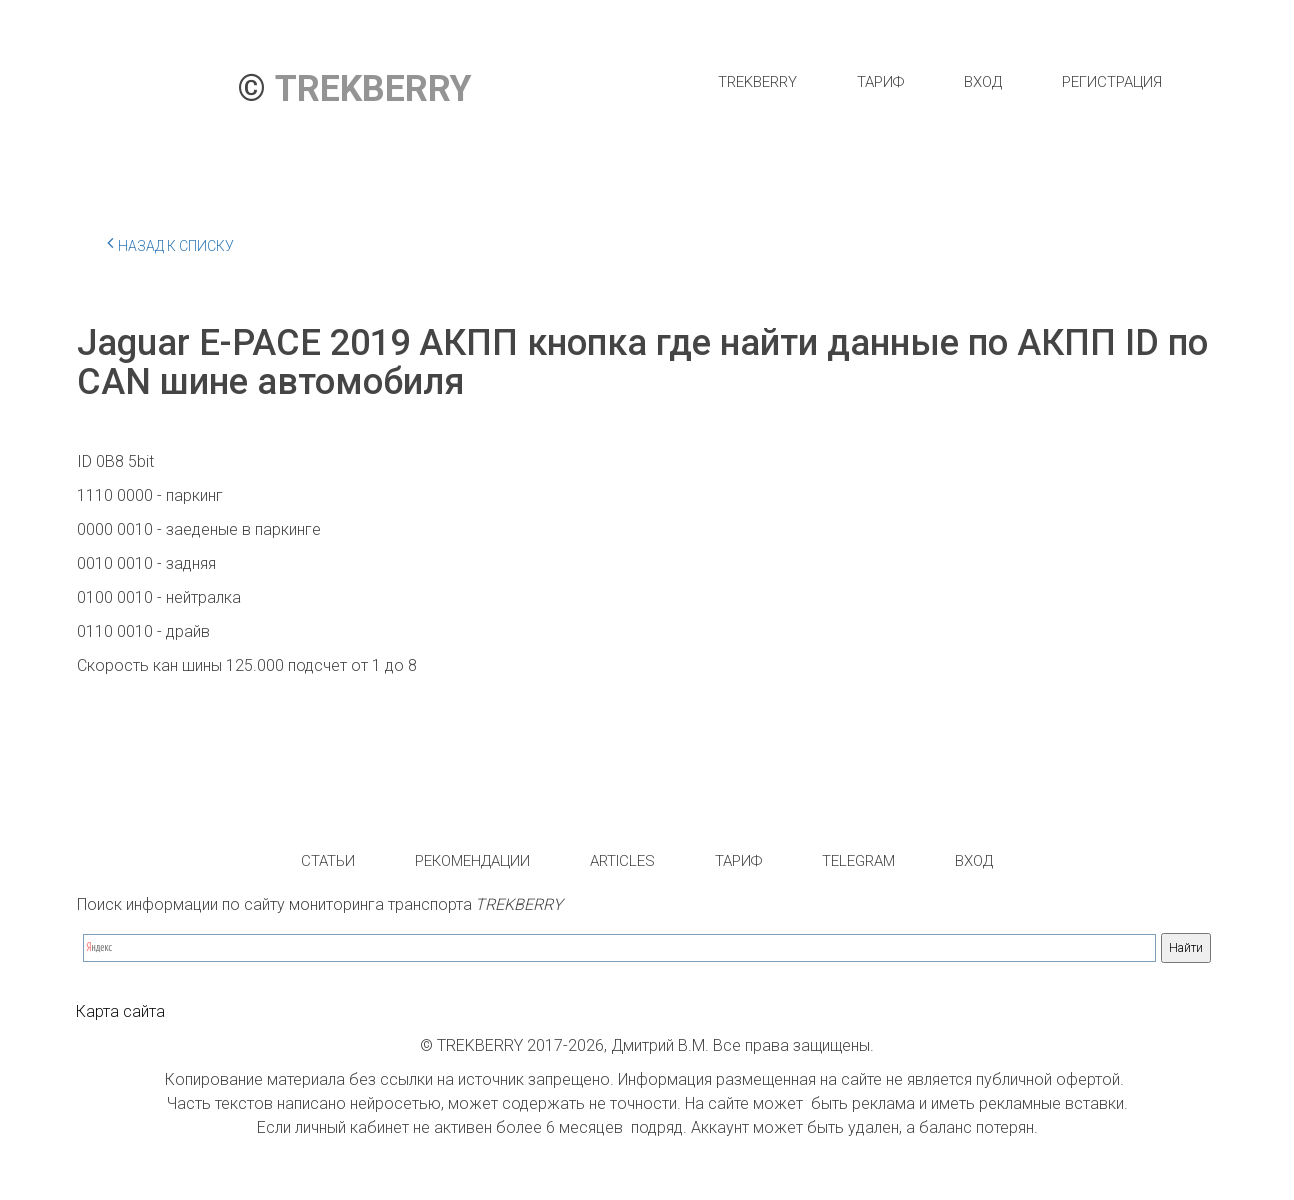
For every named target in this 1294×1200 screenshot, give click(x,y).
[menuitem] (757, 82)
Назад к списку (170, 243)
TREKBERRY (757, 82)
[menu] (939, 82)
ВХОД (983, 82)
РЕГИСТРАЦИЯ (1112, 82)
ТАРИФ (880, 82)
